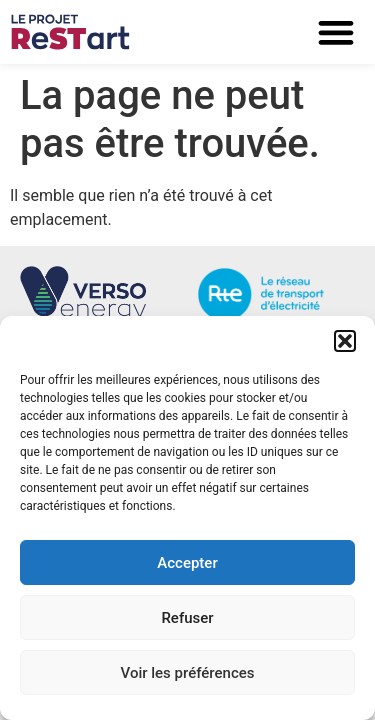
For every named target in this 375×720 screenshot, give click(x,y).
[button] (345, 341)
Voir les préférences (188, 673)
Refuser (187, 618)
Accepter (187, 563)
